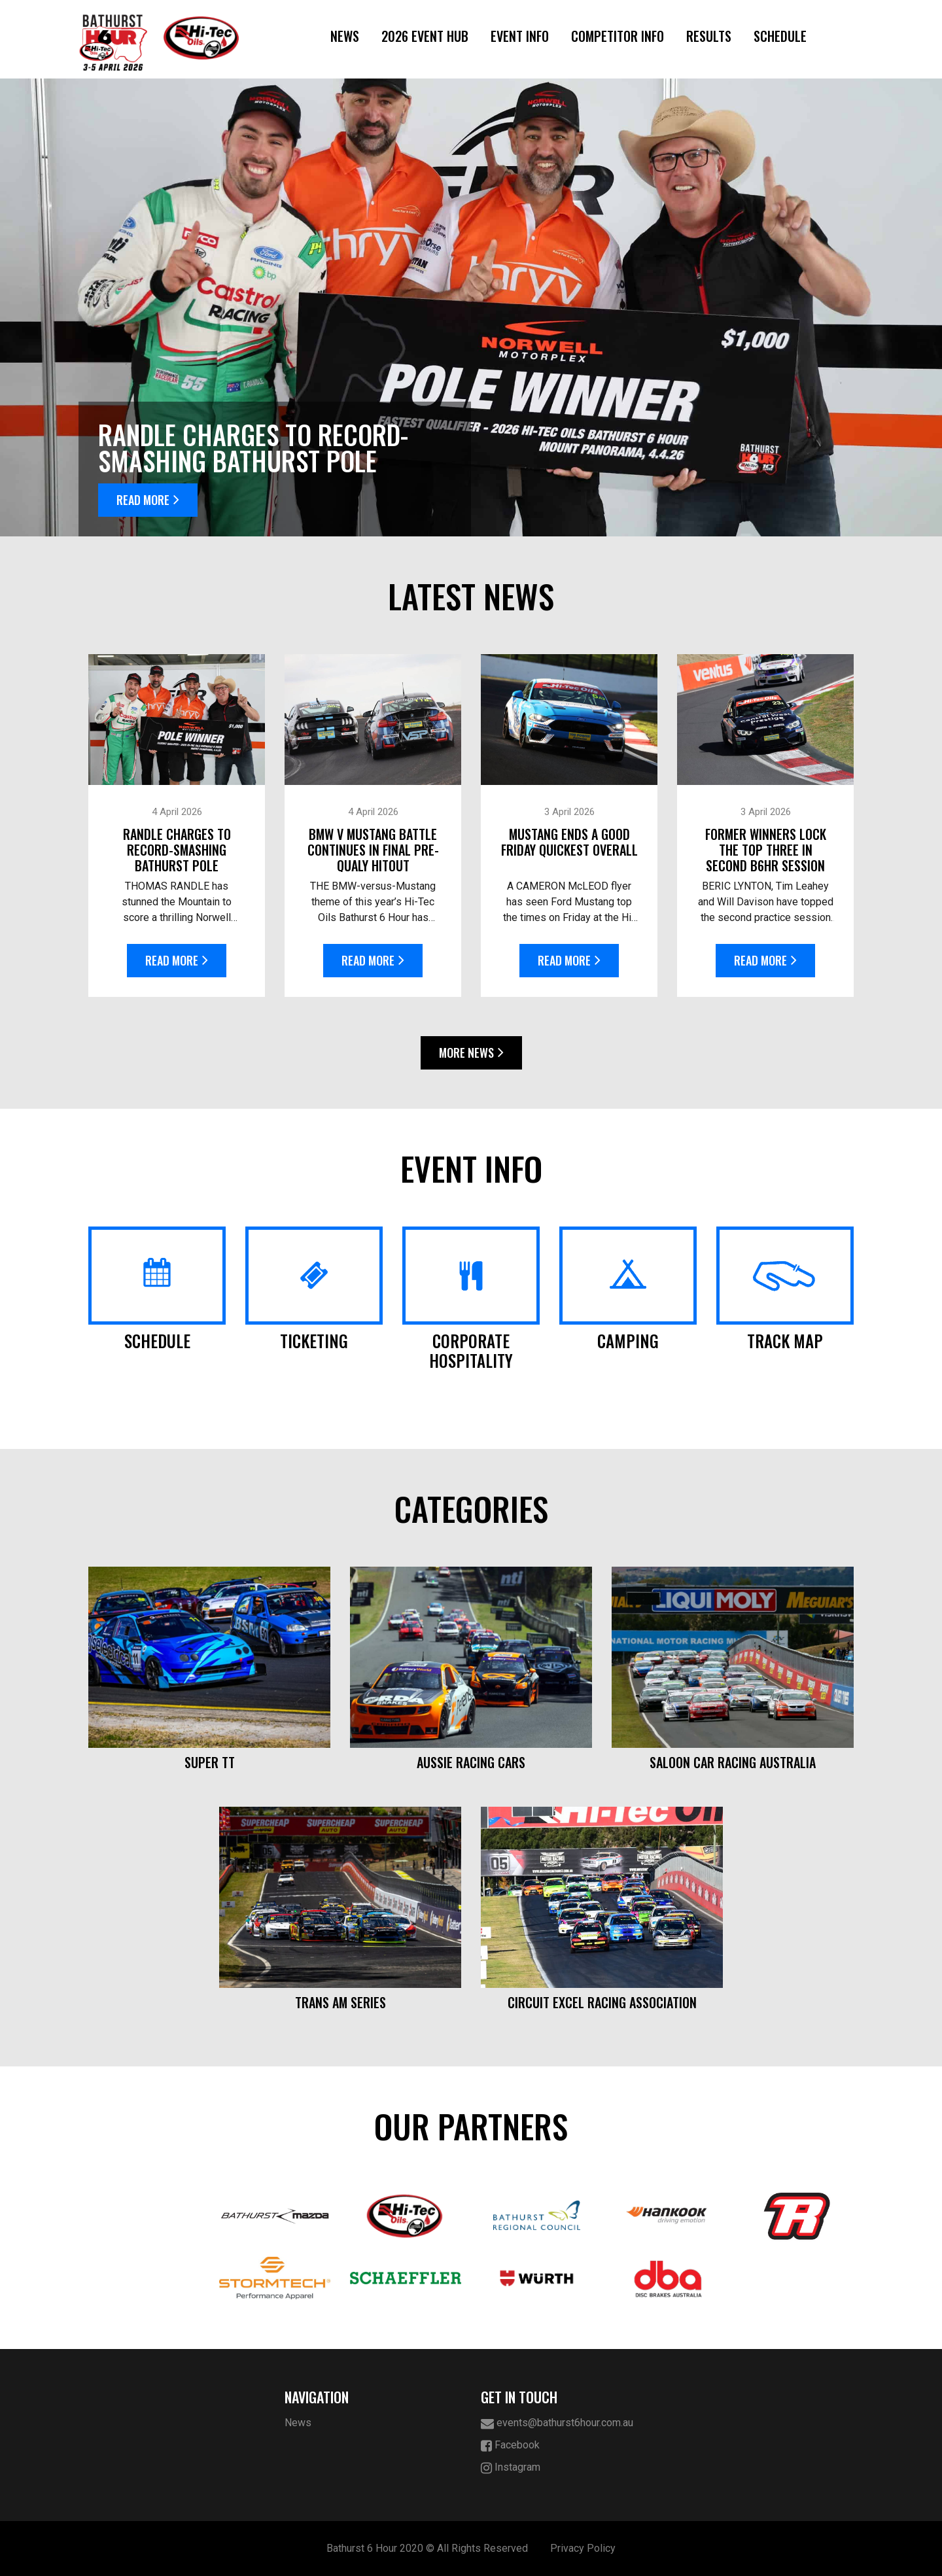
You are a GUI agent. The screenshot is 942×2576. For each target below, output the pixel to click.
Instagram (510, 2468)
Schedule (780, 36)
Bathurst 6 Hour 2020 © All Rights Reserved (427, 2548)
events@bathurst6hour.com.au (557, 2423)
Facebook (510, 2445)
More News (471, 1052)
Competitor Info (617, 36)
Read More (147, 499)
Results (708, 36)
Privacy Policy (583, 2548)
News (344, 36)
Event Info (520, 36)
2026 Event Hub (424, 36)
